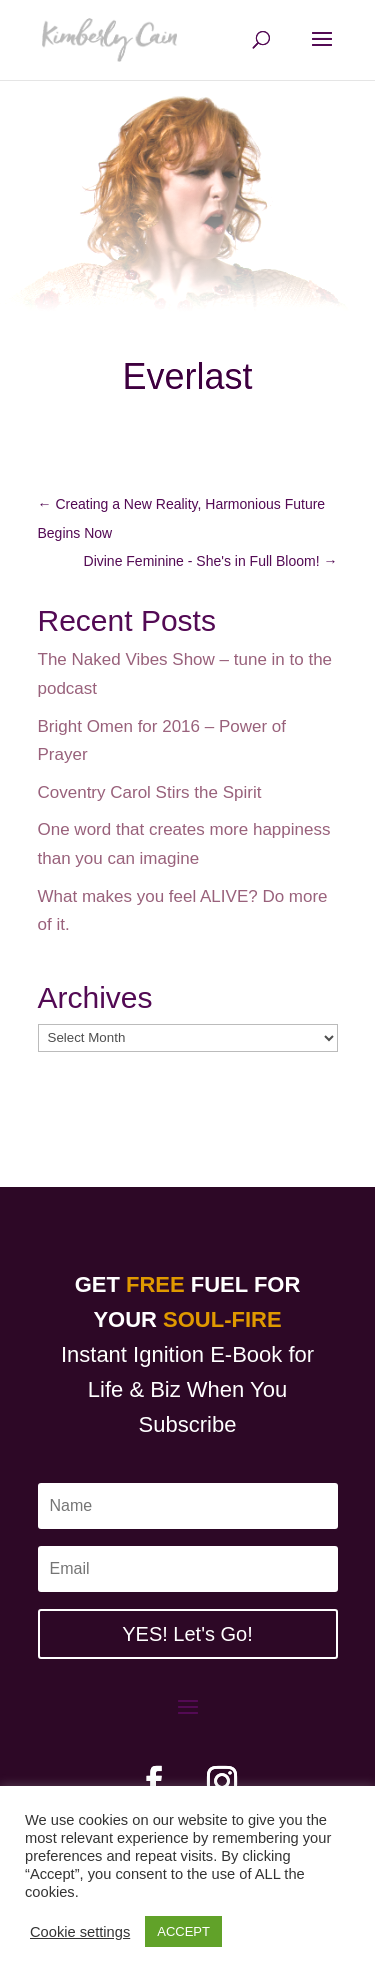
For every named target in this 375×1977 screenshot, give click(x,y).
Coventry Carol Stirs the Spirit (150, 792)
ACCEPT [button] (183, 1931)
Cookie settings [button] (80, 1932)
